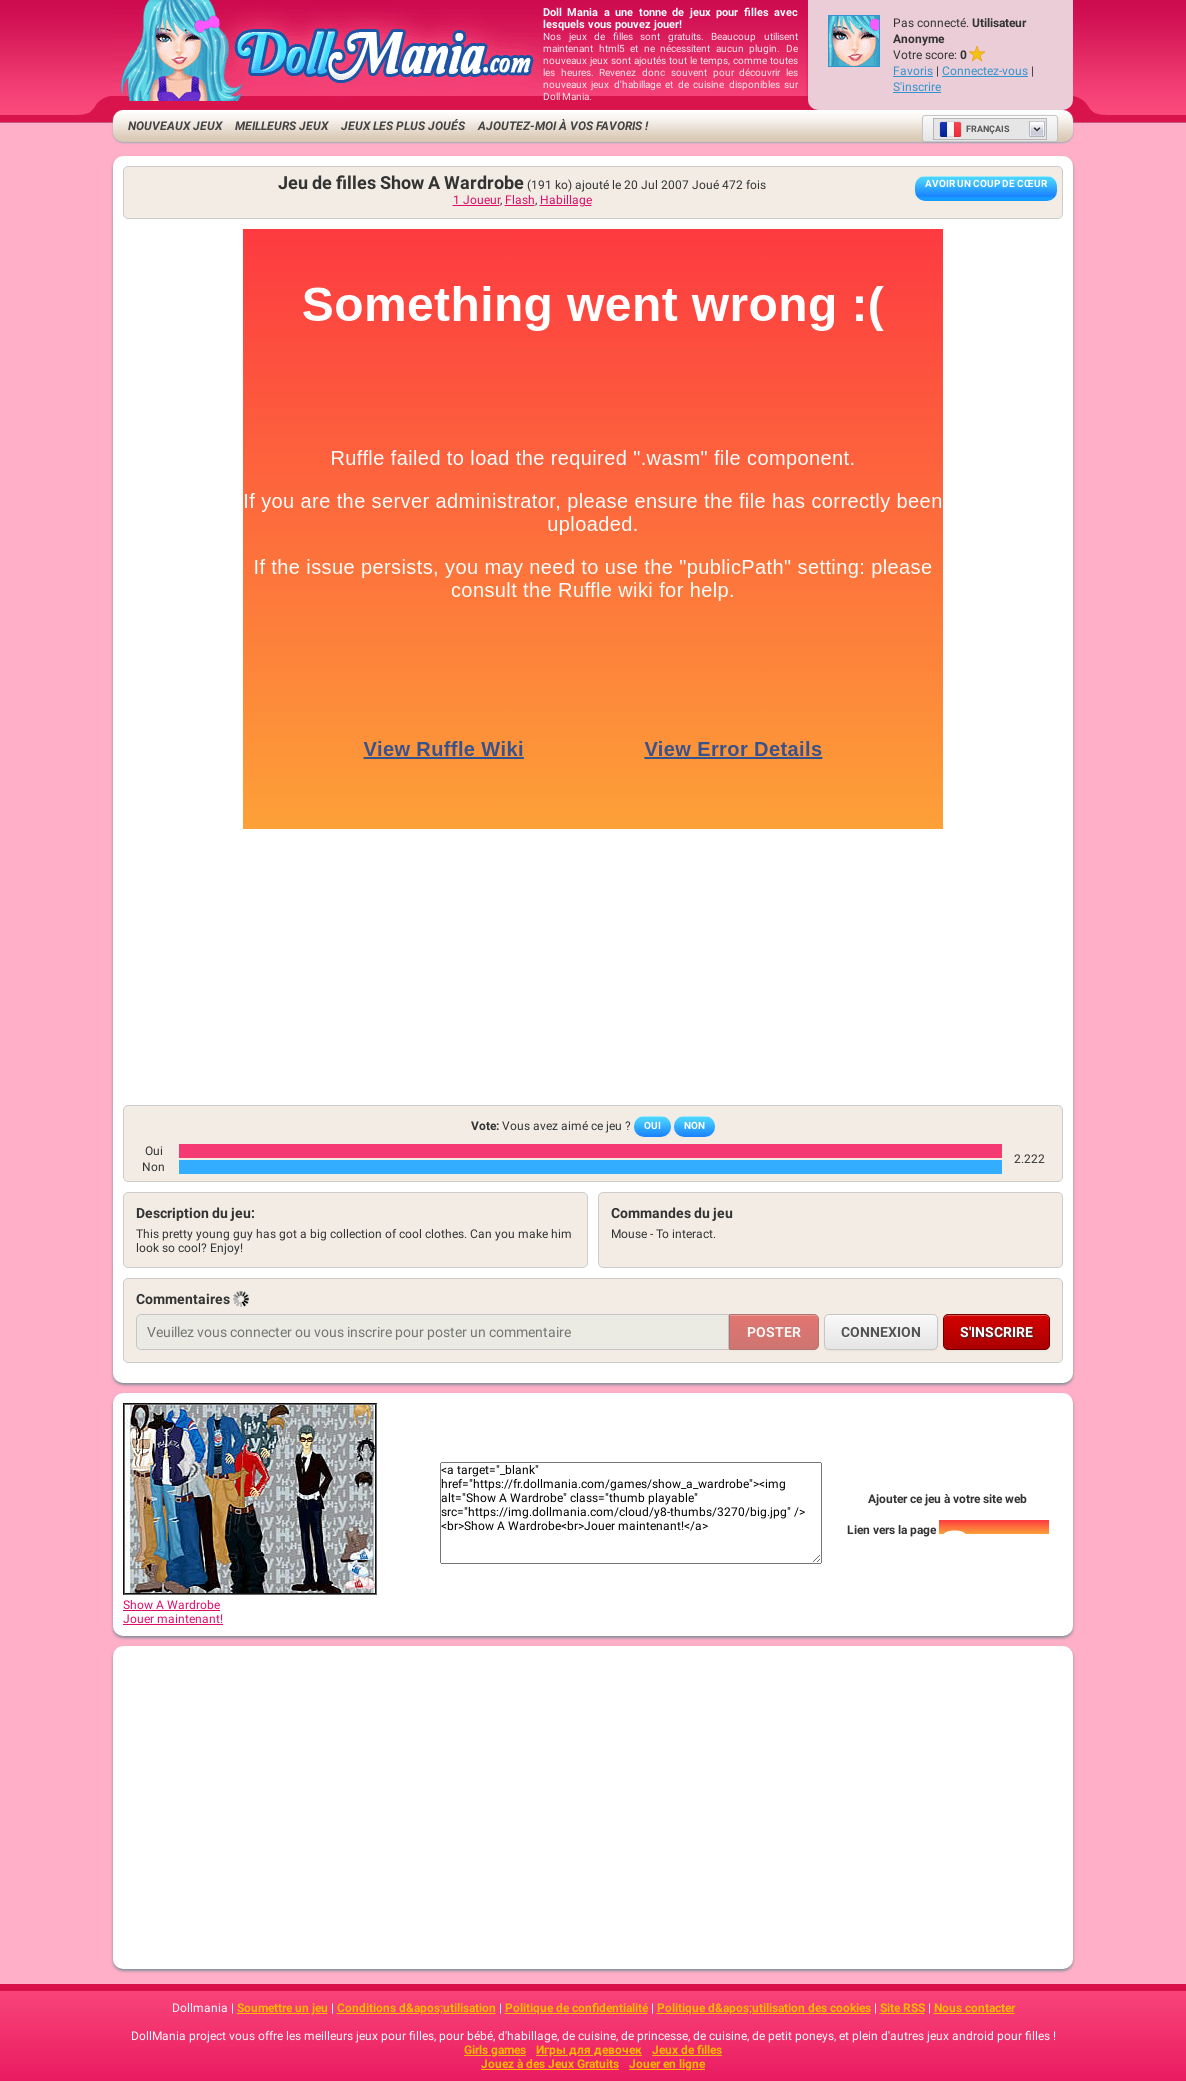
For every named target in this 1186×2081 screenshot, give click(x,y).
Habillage (566, 200)
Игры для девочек (589, 2050)
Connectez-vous (985, 71)
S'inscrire (917, 87)
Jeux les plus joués (403, 126)
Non (694, 1125)
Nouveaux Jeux (175, 126)
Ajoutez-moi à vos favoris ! (563, 126)
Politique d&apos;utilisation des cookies (764, 2008)
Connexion (881, 1332)
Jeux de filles (687, 2050)
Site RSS (902, 2008)
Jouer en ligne (667, 2064)
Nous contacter (974, 2008)
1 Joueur (476, 200)
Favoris (913, 71)
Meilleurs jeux (281, 126)
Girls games (495, 2050)
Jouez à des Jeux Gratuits (550, 2064)
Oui (652, 1125)
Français (974, 129)
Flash (520, 200)
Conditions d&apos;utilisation (416, 2008)
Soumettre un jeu (282, 2008)
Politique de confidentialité (576, 2008)
